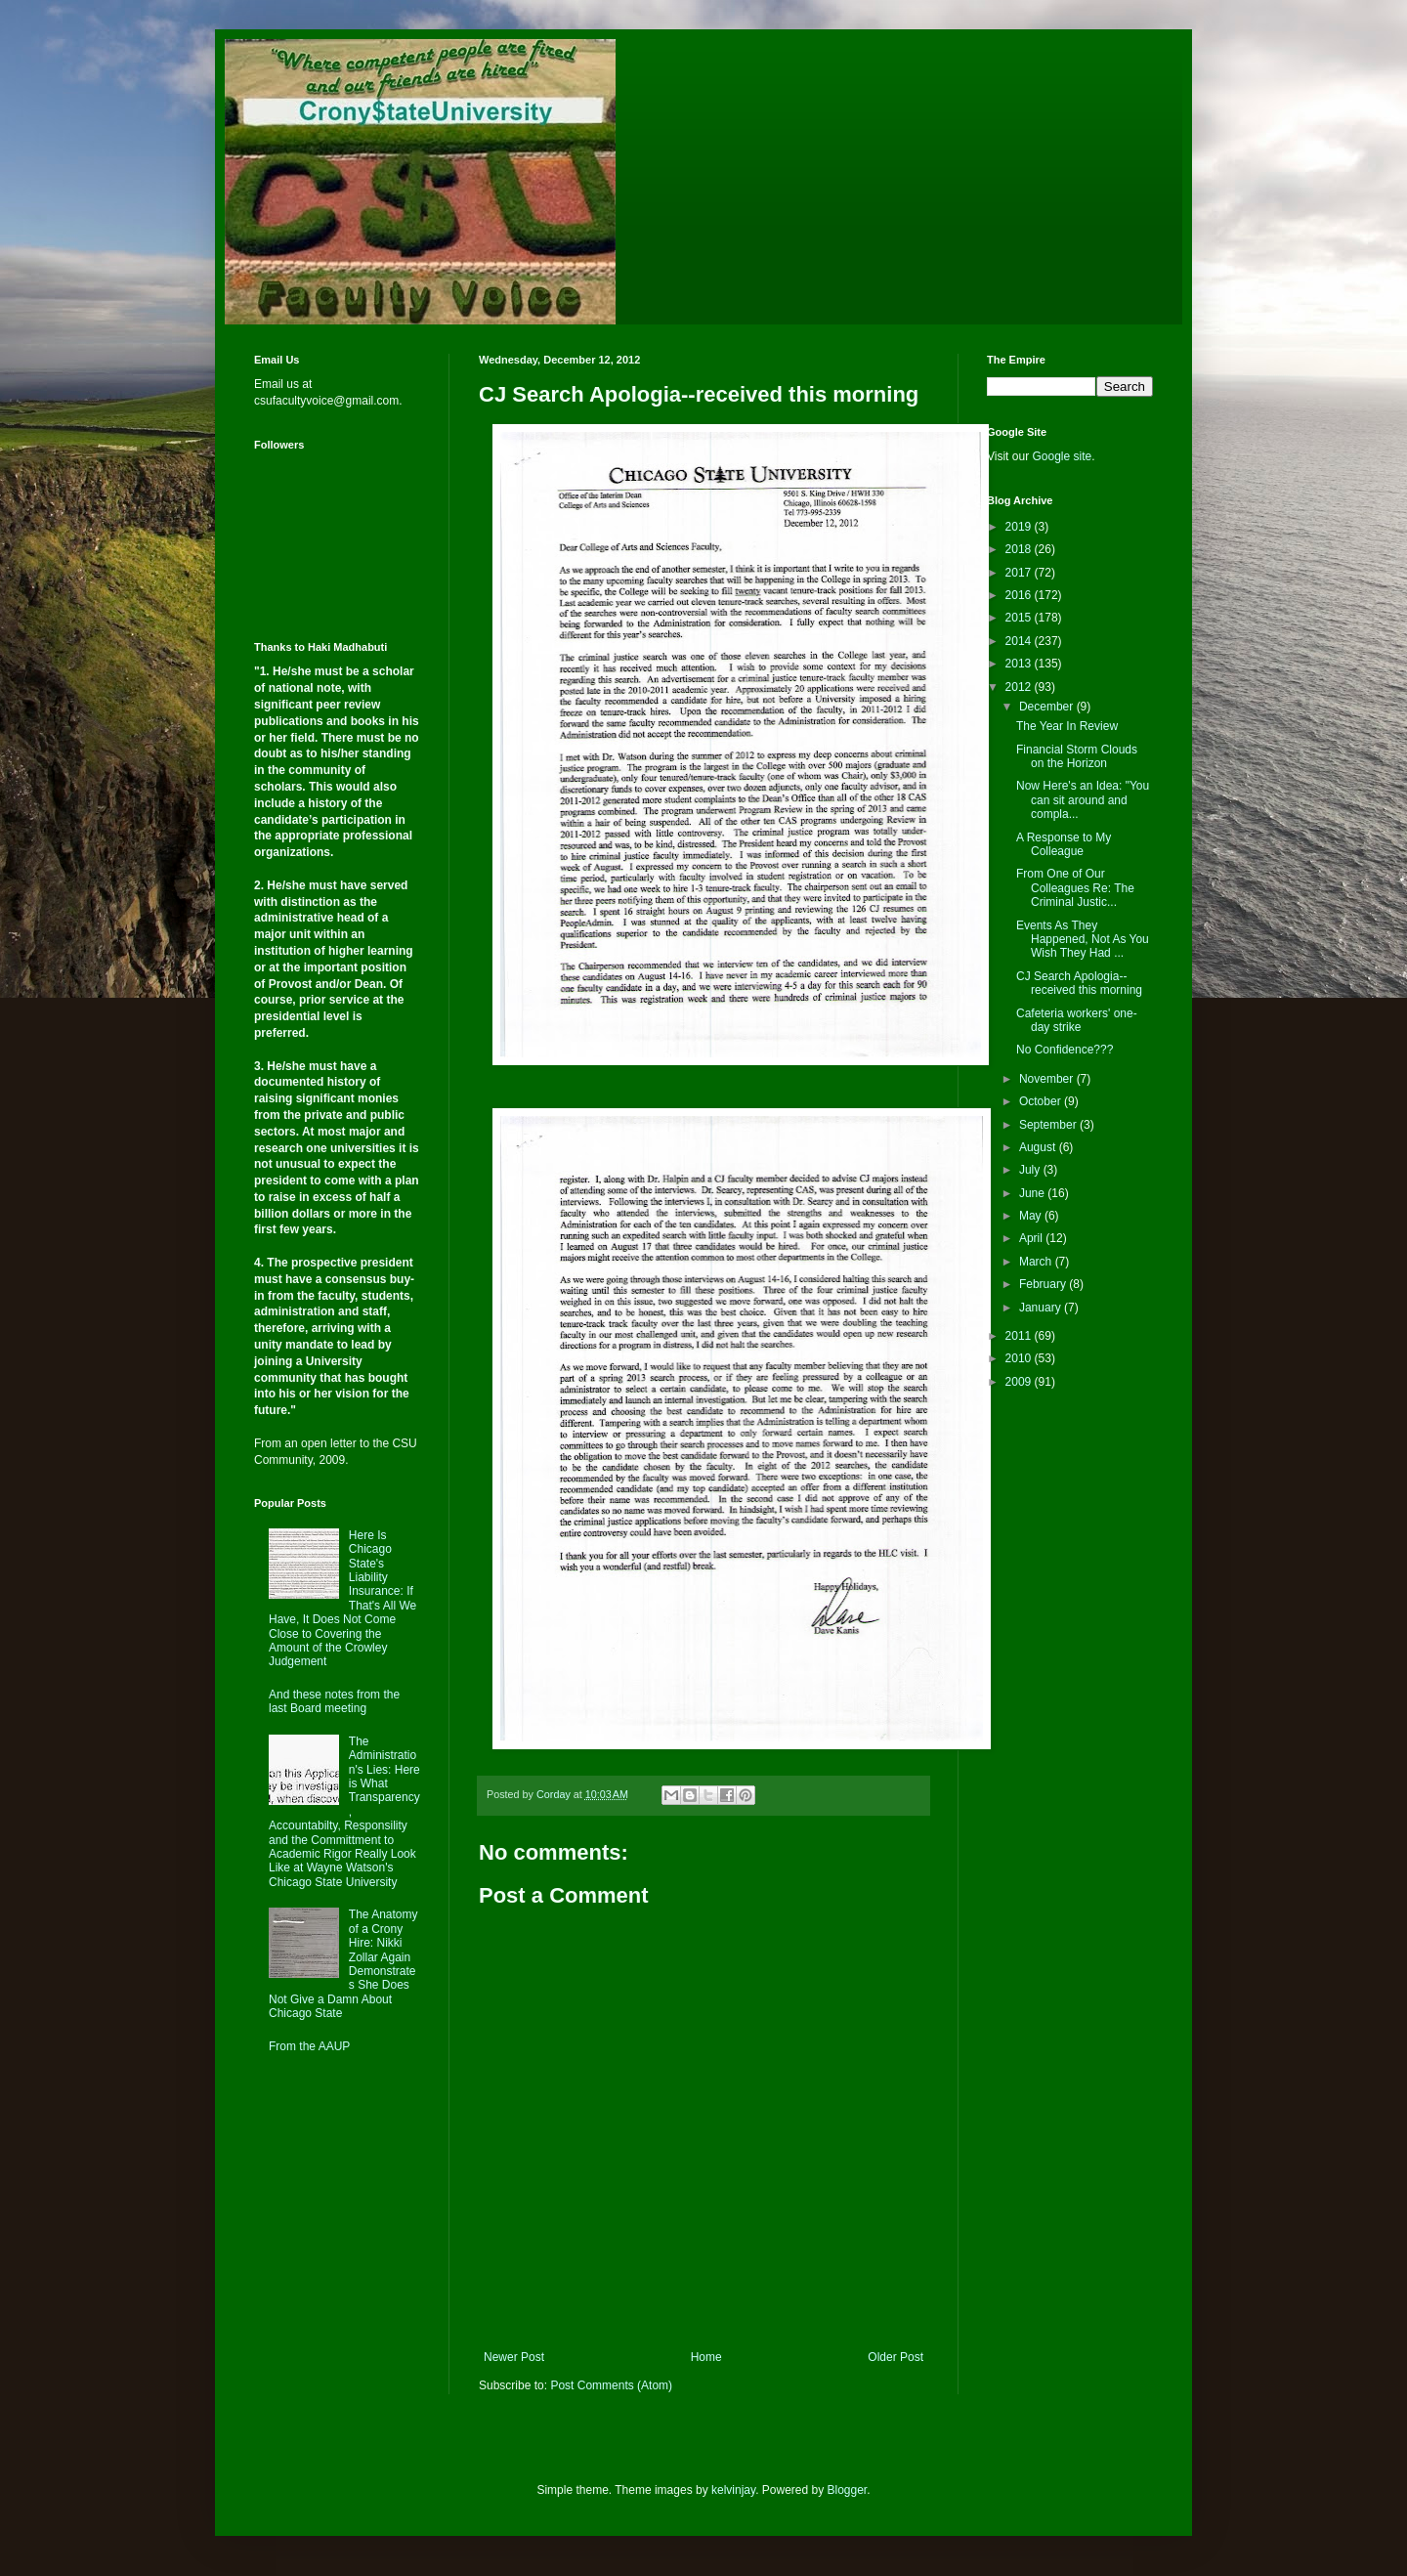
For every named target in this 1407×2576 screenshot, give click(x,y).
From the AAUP (309, 2046)
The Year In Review (1067, 726)
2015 (1020, 617)
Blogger (848, 2490)
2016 (1020, 595)
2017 (1020, 573)
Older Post (895, 2357)
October (1041, 1101)
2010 (1020, 1358)
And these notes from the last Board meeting (334, 1701)
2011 (1020, 1336)
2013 (1020, 663)
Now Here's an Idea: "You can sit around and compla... (1082, 800)
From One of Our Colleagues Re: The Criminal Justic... (1075, 888)
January (1041, 1307)
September (1049, 1125)
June (1033, 1193)
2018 (1020, 549)
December (1048, 706)
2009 (1020, 1382)
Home (706, 2357)
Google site (1061, 456)
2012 (1020, 687)
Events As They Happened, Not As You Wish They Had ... (1082, 940)
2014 (1020, 641)
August (1039, 1147)
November (1048, 1079)
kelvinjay (733, 2490)
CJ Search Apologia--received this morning (1079, 983)
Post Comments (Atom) (611, 2385)
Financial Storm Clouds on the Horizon (1076, 756)
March (1037, 1261)
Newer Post (514, 2357)
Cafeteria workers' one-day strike (1076, 1020)
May (1032, 1216)
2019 (1020, 527)
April (1032, 1238)
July (1031, 1170)
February (1044, 1284)
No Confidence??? (1064, 1049)
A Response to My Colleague (1063, 844)
